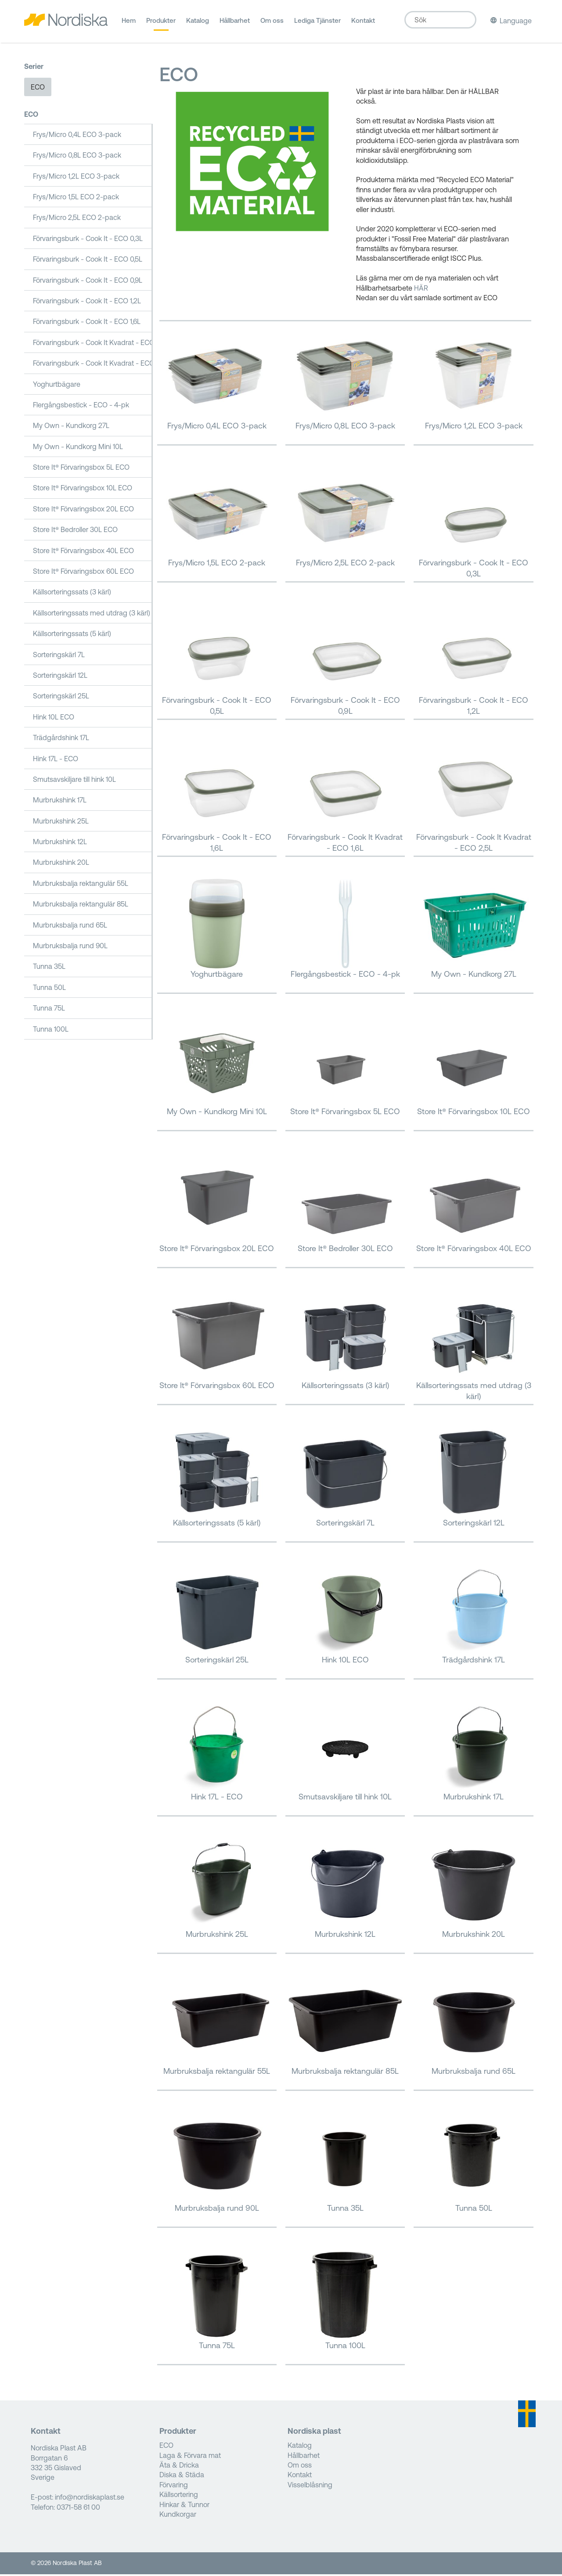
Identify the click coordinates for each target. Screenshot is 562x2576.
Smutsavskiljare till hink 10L (74, 781)
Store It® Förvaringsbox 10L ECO (82, 490)
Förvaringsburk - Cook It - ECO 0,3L (88, 240)
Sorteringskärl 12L (60, 677)
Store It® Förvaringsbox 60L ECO (83, 573)
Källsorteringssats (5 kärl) (72, 636)
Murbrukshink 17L (59, 802)
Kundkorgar (177, 2516)
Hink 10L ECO (53, 719)
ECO (38, 89)
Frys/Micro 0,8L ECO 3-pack (77, 157)
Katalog (197, 24)
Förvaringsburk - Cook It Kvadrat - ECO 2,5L (93, 365)
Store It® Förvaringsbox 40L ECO (83, 552)
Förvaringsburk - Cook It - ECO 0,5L (87, 261)
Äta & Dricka (179, 2467)
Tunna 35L (49, 968)
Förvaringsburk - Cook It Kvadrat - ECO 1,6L (93, 344)
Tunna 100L (50, 1031)
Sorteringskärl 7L (59, 656)
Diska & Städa (181, 2477)
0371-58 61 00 (78, 2509)
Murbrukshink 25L (61, 823)
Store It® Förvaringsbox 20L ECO (83, 510)
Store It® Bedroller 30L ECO (75, 532)
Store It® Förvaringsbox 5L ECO (81, 469)
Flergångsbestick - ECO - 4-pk (81, 406)
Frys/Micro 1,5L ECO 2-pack (76, 198)
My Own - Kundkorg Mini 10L (78, 448)
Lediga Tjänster (317, 24)
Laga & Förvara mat (190, 2457)
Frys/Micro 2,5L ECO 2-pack (77, 219)
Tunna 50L (49, 989)
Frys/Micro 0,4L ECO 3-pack (77, 136)
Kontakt (363, 24)
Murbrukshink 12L (60, 843)
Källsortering (178, 2496)
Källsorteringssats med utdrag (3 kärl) (91, 615)
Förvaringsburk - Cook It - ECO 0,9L (87, 282)
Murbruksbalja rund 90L (70, 947)
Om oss (272, 24)
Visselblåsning (310, 2486)
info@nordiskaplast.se (89, 2499)
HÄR (421, 290)
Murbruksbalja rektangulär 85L (80, 906)
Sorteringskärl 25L (61, 698)
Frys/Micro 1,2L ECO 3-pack (76, 178)
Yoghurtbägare (56, 386)
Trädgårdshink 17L (61, 740)
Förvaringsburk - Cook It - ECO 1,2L (87, 302)
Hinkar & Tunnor (184, 2506)
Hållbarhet (235, 24)
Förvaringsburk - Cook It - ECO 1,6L (86, 323)
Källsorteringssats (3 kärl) (72, 594)
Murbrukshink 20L (61, 864)
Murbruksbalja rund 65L (70, 927)
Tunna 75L (49, 1010)
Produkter (161, 24)
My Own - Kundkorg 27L (71, 428)
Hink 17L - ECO (55, 760)
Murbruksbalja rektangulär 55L (80, 885)
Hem (128, 24)
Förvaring (173, 2486)
